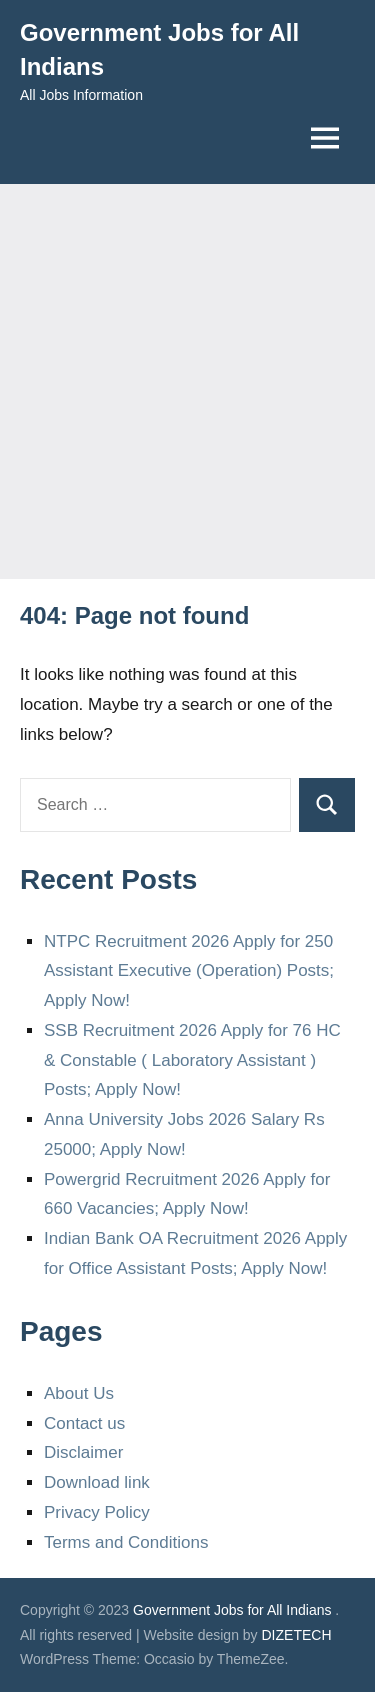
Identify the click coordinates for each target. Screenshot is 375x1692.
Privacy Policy (97, 1512)
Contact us (84, 1423)
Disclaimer (83, 1452)
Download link (97, 1482)
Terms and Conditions (126, 1542)
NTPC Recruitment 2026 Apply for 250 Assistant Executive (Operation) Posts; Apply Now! (189, 971)
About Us (79, 1393)
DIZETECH (297, 1635)
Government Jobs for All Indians (232, 1610)
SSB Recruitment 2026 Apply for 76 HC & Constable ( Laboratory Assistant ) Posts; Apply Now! (192, 1060)
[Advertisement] (187, 381)
